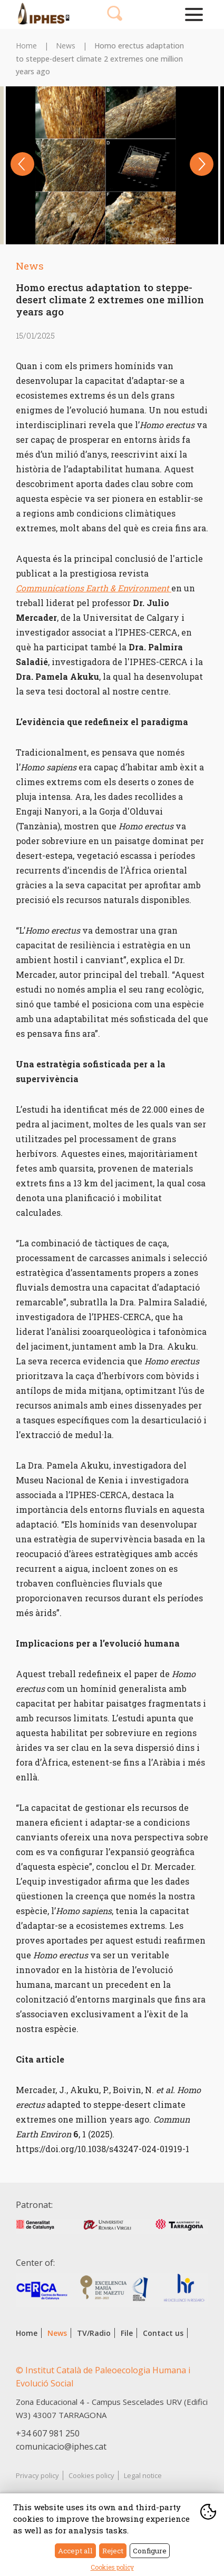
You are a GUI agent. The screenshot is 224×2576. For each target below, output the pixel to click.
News (65, 46)
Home (26, 46)
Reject (112, 2550)
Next (201, 164)
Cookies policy (91, 2475)
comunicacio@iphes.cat (61, 2446)
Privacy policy (37, 2475)
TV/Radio (94, 2333)
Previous (22, 164)
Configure (150, 2550)
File (127, 2333)
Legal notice (143, 2475)
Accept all (75, 2550)
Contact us (163, 2333)
